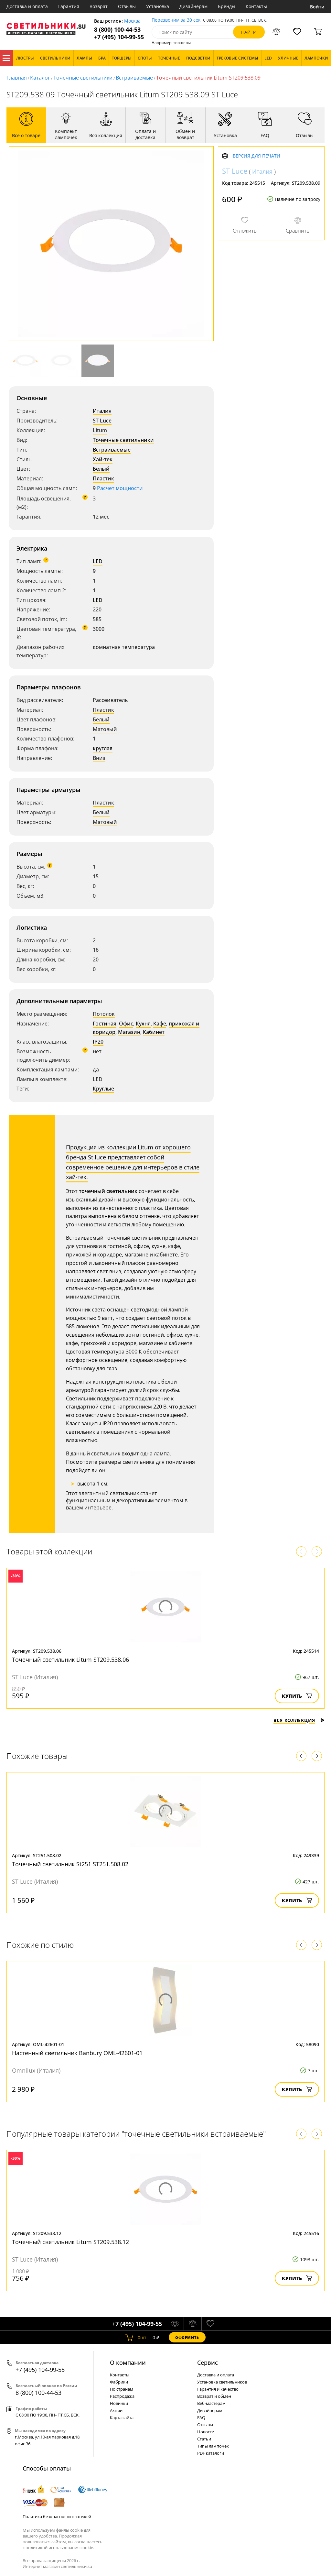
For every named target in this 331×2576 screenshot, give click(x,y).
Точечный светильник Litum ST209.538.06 (70, 1659)
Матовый (105, 729)
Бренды (226, 6)
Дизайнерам (193, 6)
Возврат (99, 6)
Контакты (256, 6)
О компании (128, 2362)
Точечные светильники (82, 77)
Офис (126, 1023)
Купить (297, 1696)
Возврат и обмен (214, 2396)
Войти (317, 7)
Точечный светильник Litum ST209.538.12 (70, 2242)
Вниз (99, 758)
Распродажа (122, 2396)
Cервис (207, 2362)
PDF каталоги (210, 2453)
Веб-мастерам (211, 2403)
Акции (116, 2410)
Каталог (6, 58)
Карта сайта (121, 2417)
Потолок (104, 1013)
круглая (102, 748)
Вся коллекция (299, 1720)
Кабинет (154, 1032)
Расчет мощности (120, 488)
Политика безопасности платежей (57, 2516)
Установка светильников (222, 2382)
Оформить (187, 2337)
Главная (16, 77)
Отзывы (127, 6)
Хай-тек (102, 459)
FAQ (201, 2417)
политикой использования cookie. (60, 2547)
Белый (101, 468)
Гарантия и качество (218, 2389)
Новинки (119, 2403)
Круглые (103, 1088)
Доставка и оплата (27, 6)
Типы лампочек (213, 2446)
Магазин (129, 1032)
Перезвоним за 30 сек (176, 20)
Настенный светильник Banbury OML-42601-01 (77, 2053)
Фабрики (119, 2382)
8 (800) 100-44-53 (117, 29)
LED (97, 561)
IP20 (98, 1041)
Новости (205, 2432)
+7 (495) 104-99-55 (119, 37)
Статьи (204, 2439)
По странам (121, 2389)
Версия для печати (256, 156)
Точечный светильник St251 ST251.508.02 (70, 1864)
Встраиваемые (134, 77)
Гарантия (68, 6)
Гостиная (104, 1023)
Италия (102, 410)
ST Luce (102, 420)
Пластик (103, 478)
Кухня (143, 1023)
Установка (157, 6)
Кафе (159, 1023)
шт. (136, 2337)
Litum (100, 430)
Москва (132, 21)
